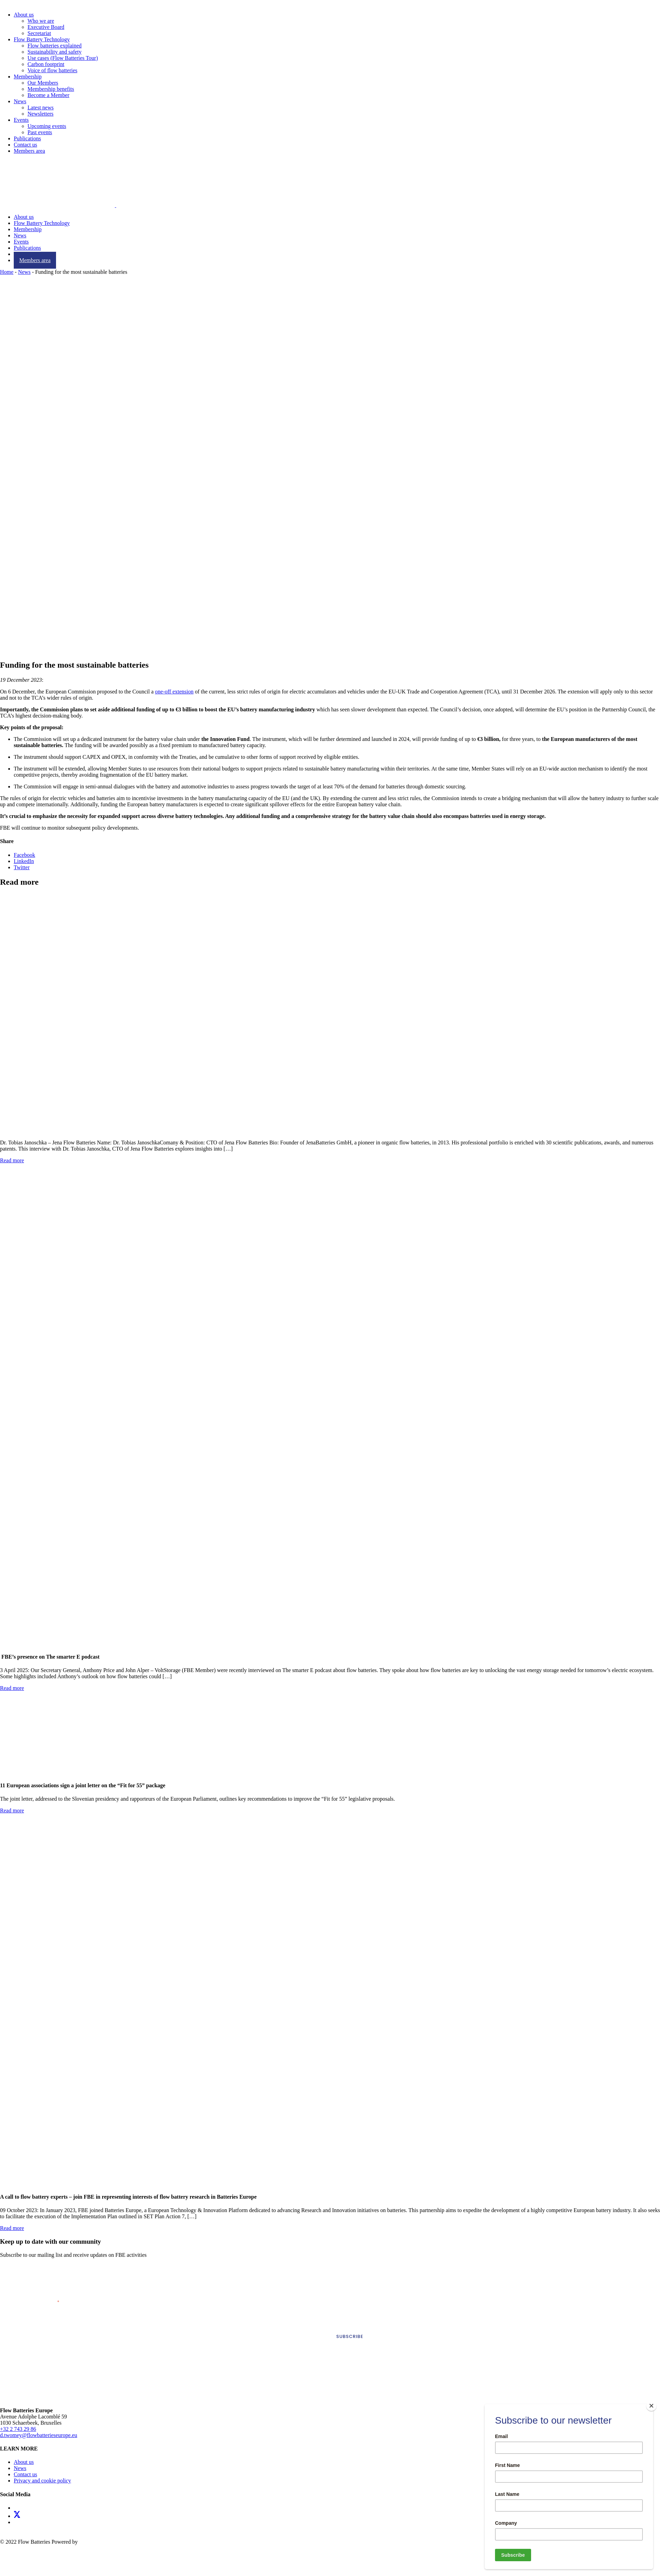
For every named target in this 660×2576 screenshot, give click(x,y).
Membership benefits (51, 89)
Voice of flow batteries (52, 70)
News (20, 101)
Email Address (39, 2300)
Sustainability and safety (54, 52)
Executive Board (46, 27)
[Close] (651, 2406)
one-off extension (174, 691)
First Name (33, 2273)
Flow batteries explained (54, 45)
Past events (40, 132)
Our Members (43, 83)
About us (24, 15)
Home (6, 272)
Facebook (24, 855)
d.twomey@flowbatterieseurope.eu (38, 2435)
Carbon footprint (46, 64)
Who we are (41, 21)
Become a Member (48, 95)
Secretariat (39, 33)
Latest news (41, 107)
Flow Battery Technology (42, 39)
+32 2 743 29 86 (18, 2429)
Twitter (22, 867)
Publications (27, 138)
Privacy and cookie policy (42, 2480)
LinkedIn (24, 861)
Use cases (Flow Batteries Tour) (63, 58)
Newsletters (41, 114)
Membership (28, 76)
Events (21, 120)
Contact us (25, 145)
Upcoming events (47, 126)
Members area (29, 151)
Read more (12, 1160)
